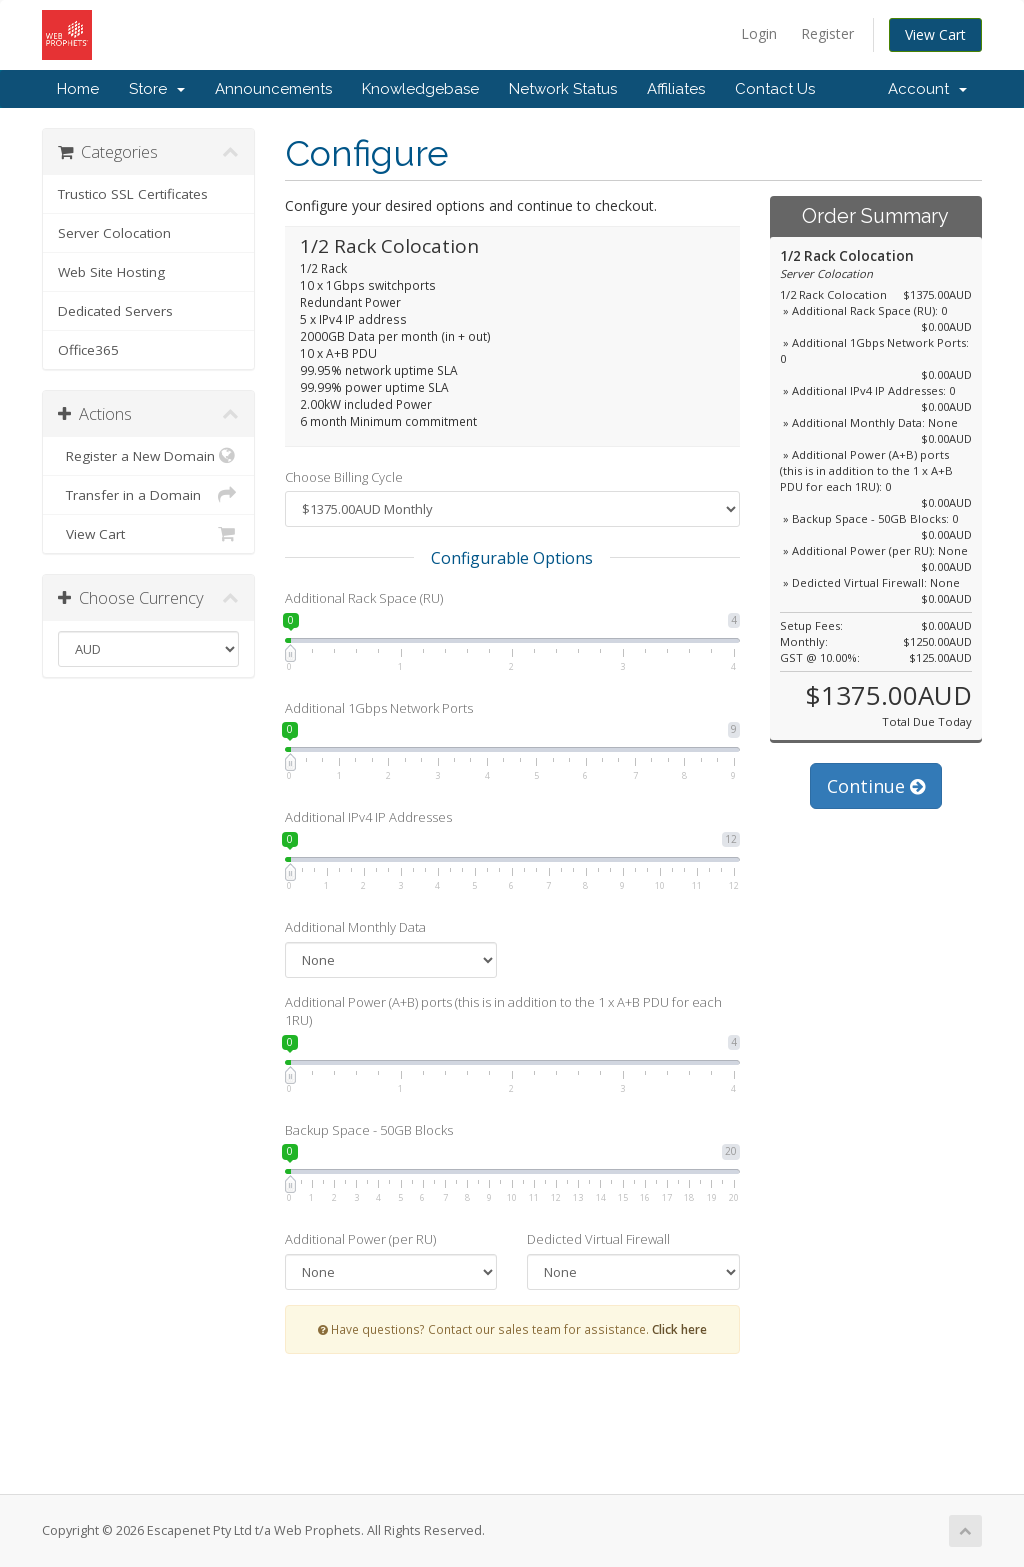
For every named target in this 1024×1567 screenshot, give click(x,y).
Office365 (88, 350)
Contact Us (775, 89)
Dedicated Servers (115, 311)
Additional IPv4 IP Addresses (368, 817)
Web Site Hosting (111, 272)
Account (927, 89)
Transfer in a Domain (148, 495)
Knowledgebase (420, 89)
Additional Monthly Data (355, 927)
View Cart (935, 34)
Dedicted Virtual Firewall (598, 1239)
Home (78, 89)
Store (157, 89)
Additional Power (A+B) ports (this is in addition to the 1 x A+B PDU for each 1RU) (503, 1011)
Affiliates (676, 89)
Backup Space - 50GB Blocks (369, 1130)
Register (827, 33)
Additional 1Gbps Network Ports (379, 708)
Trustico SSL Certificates (133, 194)
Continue (876, 786)
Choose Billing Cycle (344, 477)
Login (759, 33)
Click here (679, 1329)
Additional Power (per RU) (360, 1239)
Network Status (563, 89)
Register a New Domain (148, 456)
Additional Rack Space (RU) (364, 598)
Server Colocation (114, 233)
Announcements (273, 89)
